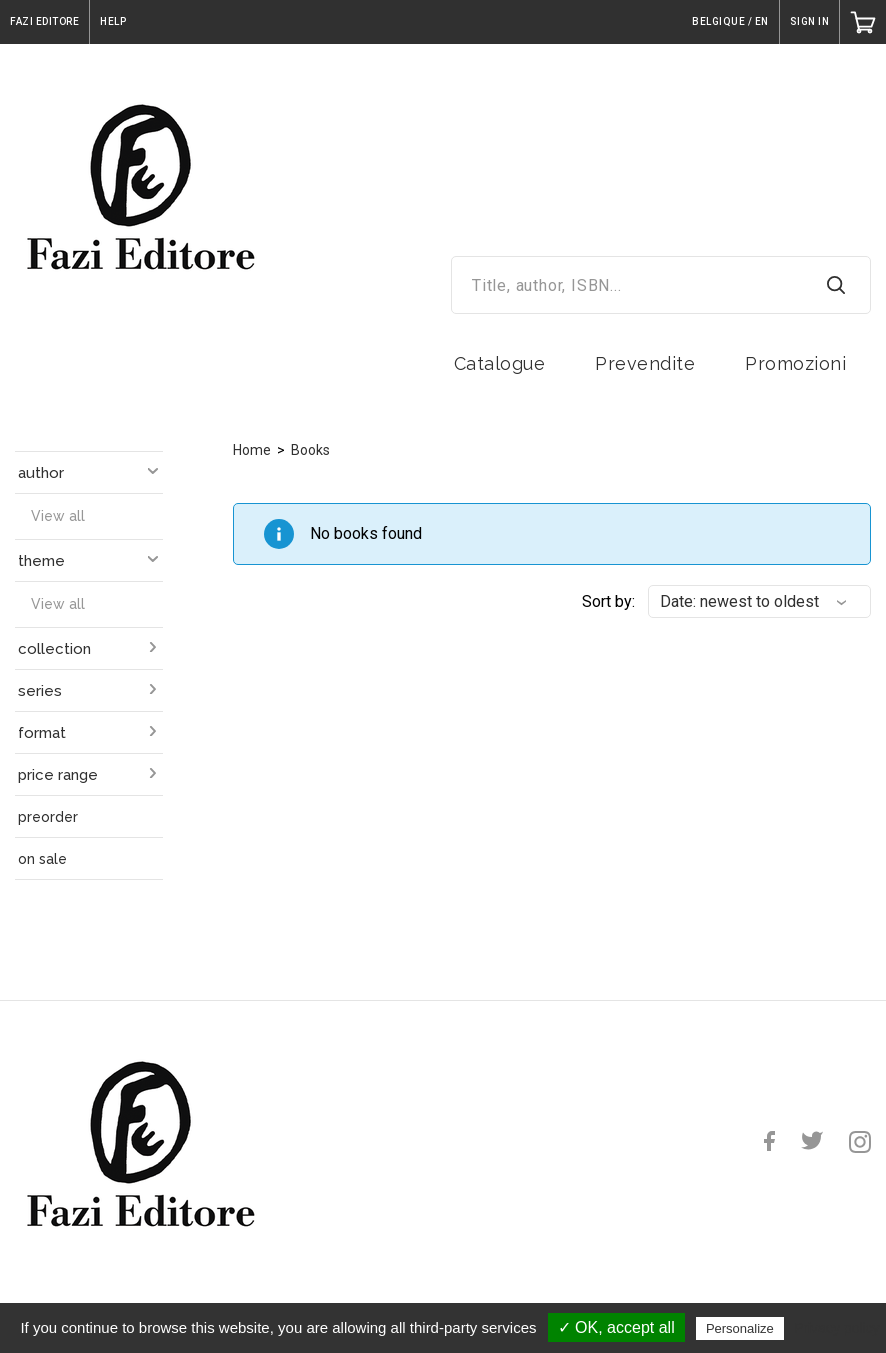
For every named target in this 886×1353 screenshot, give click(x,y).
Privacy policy (837, 1328)
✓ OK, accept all (616, 1327)
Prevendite (645, 363)
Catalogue (500, 363)
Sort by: (608, 601)
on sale (42, 859)
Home (252, 450)
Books (310, 450)
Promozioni (795, 363)
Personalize (740, 1328)
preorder (48, 817)
